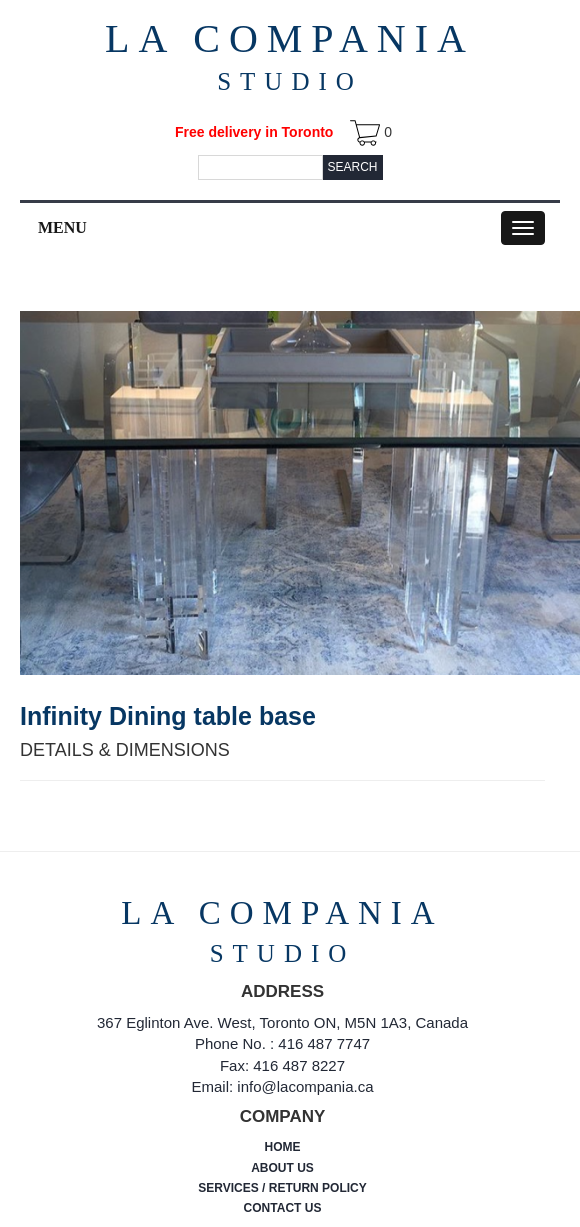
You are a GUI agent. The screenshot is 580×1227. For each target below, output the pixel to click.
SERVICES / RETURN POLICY (282, 1188)
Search (352, 167)
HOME (283, 1147)
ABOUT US (282, 1168)
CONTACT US (283, 1208)
